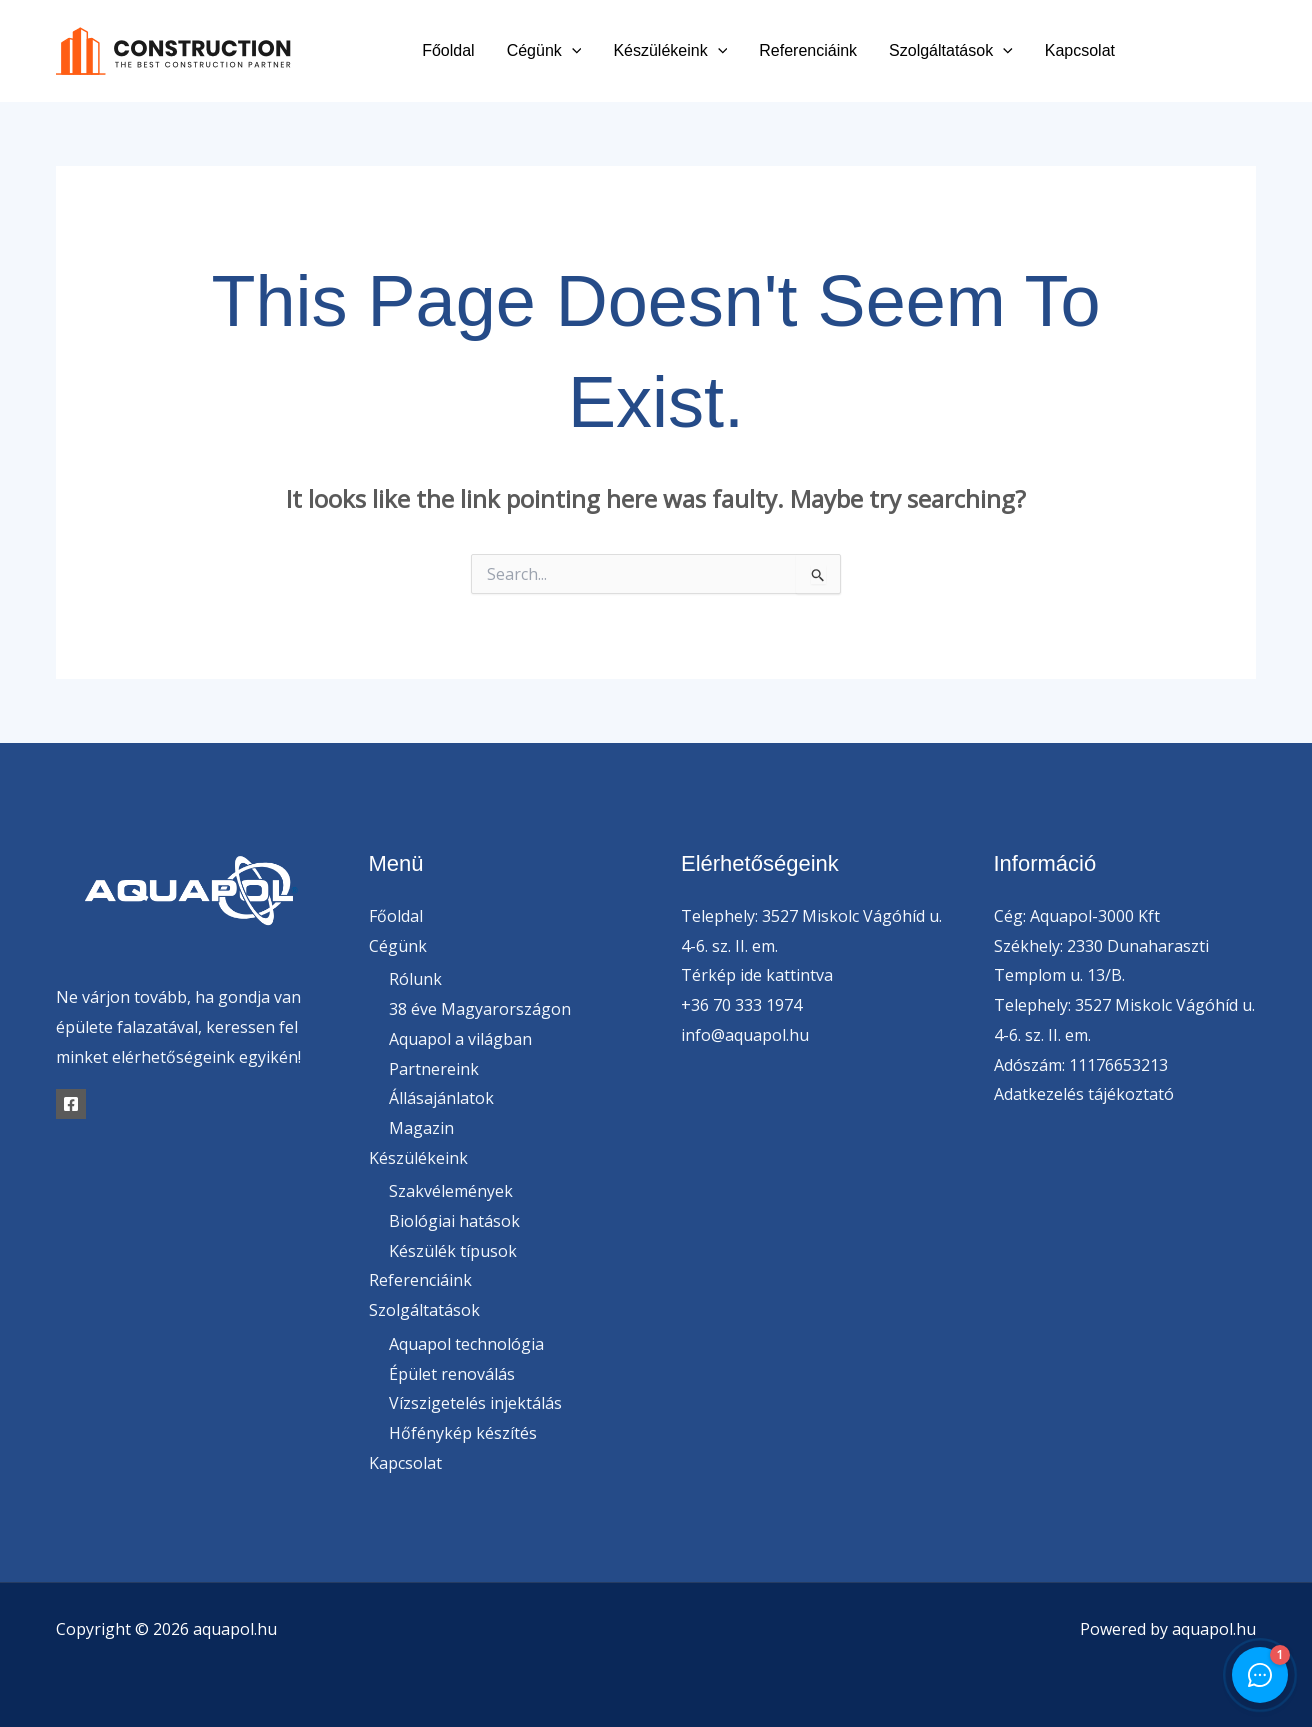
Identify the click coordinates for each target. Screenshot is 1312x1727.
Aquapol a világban (460, 1039)
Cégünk (544, 50)
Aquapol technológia (466, 1344)
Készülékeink (670, 50)
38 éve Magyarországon (480, 1009)
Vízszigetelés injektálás (475, 1403)
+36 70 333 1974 (741, 1005)
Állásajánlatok (441, 1098)
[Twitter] (1203, 51)
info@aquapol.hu (745, 1035)
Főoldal (448, 50)
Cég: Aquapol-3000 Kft (1077, 916)
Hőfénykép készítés (463, 1433)
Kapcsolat (1080, 50)
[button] (572, 50)
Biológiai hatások (454, 1221)
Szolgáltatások (951, 50)
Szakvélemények (451, 1191)
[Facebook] (1158, 51)
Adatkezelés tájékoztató (1084, 1094)
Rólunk (415, 979)
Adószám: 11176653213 (1081, 1065)
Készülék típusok (453, 1251)
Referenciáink (808, 50)
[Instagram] (1248, 51)
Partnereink (434, 1069)
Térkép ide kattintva (757, 975)
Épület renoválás (452, 1374)
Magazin (421, 1128)
